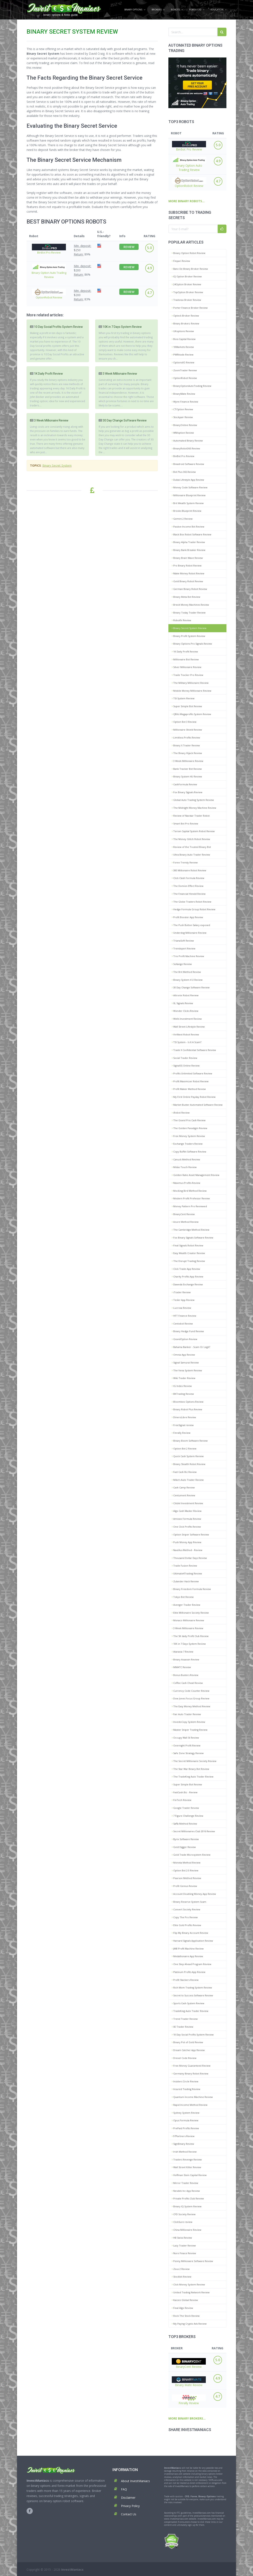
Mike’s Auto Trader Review (188, 1479)
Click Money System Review (188, 2284)
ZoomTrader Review (184, 370)
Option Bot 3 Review (184, 721)
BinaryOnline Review (184, 425)
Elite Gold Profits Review (186, 1925)
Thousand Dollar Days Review (189, 1558)
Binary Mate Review (189, 2381)
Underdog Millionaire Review (189, 932)
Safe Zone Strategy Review (188, 1753)
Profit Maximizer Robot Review (190, 1081)
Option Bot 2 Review (184, 1448)
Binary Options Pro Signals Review (192, 643)
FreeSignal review (183, 1425)
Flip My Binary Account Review (190, 1932)
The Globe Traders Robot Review (191, 901)
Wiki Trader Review (183, 1378)
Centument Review (183, 1495)
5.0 (218, 145)
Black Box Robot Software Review (191, 534)
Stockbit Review (181, 2276)
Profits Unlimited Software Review (192, 1073)
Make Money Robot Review (188, 573)
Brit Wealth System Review (188, 503)
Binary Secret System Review (189, 628)
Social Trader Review (184, 1057)
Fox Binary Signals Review (187, 792)
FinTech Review (181, 1800)
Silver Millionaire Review (186, 667)
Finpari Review (181, 260)
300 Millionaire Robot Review (189, 870)
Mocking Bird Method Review (189, 1190)
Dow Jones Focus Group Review (190, 1698)
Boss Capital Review (184, 339)
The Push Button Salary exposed (191, 925)
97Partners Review (183, 2136)
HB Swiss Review (182, 2237)
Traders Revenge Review (187, 2159)
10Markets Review (183, 346)
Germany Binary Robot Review (190, 2073)
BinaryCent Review (183, 1214)
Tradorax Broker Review (186, 299)
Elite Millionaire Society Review (190, 1612)
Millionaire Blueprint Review (189, 495)
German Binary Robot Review (189, 589)
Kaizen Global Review (185, 2300)
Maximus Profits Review (186, 1182)
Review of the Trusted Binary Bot (191, 847)
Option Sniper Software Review (190, 1534)
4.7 (218, 181)
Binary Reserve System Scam (189, 1901)
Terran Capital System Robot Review (193, 831)
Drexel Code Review (184, 2058)
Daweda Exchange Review (187, 1284)
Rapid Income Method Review (190, 2104)
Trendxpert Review (183, 948)
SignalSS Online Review (186, 1065)
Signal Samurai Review (185, 1362)
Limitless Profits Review (186, 737)
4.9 (218, 161)
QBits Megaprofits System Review (191, 714)
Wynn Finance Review (185, 401)
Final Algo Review (182, 2307)
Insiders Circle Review (185, 2081)
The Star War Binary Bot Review (190, 1768)
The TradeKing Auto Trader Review (192, 1776)
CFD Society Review (184, 2214)
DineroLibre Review (184, 1417)
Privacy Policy (130, 2506)
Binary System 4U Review (187, 776)
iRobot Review (181, 1112)
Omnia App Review (183, 1354)
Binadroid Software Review (188, 464)
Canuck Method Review (186, 1159)
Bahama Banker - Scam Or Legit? (191, 1347)
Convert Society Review (186, 1909)
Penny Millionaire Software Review (192, 2261)
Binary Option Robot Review (188, 253)
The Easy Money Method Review (191, 1706)
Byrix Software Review (185, 1839)
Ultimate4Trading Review (187, 1573)
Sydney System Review (185, 2112)
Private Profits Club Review (188, 2198)
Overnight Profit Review (186, 1745)
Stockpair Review (182, 417)
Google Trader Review (185, 1807)
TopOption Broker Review (187, 292)
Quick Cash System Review (188, 1456)
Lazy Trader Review (184, 2245)
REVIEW (129, 247)
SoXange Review (182, 964)
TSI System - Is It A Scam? (186, 1042)
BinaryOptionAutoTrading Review (191, 385)
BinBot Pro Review (189, 146)
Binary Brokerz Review (185, 323)
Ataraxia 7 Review (182, 1651)
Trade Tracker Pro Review (187, 675)
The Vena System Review (187, 1370)
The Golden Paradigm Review (189, 1128)
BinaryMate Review (183, 393)
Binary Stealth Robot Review (188, 1464)
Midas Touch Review (184, 1167)
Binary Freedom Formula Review (191, 1589)
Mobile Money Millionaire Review (191, 690)
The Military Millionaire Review (190, 682)
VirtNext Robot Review (185, 1034)
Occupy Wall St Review (185, 1737)
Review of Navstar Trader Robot (191, 815)
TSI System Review (183, 698)
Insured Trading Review (186, 2089)
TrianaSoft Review (183, 940)
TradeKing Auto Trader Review (190, 2011)
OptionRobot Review (189, 182)
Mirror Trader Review (185, 2183)
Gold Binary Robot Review (187, 581)
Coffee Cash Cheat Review (187, 1682)
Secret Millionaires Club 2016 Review (193, 1831)
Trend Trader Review (185, 2018)
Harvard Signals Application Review (192, 1940)
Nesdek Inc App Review (186, 2190)
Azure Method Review (185, 1221)
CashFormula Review (184, 784)
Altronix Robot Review (185, 995)
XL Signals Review (182, 1003)
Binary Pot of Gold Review (187, 2042)
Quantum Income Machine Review (192, 2097)
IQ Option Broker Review (187, 276)
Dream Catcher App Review (188, 2050)
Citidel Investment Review (187, 1503)
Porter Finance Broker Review (190, 307)
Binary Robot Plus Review (187, 1409)
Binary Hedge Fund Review (188, 1331)
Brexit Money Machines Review (190, 604)
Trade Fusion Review (184, 1565)
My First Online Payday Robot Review (194, 1096)
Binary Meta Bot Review (186, 596)
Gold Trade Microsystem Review (191, 1854)
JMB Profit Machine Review (188, 1948)
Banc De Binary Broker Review (190, 268)
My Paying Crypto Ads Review (189, 2323)
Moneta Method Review (186, 1862)
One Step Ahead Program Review (191, 1964)
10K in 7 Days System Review (189, 1643)
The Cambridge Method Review (190, 1229)
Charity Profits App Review (187, 1276)
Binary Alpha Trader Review (188, 542)
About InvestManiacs (135, 2481)
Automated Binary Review (187, 440)
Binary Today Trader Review (189, 612)
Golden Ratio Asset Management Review (195, 1175)
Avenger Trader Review (186, 1604)
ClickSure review (182, 2221)
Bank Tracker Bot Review (187, 768)
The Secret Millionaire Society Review (194, 1761)
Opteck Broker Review (185, 315)
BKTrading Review (183, 1393)
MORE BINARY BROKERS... (187, 2418)
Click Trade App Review (186, 1268)
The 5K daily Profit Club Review (190, 1636)
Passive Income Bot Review (188, 526)
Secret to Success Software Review (192, 1995)
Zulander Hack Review (185, 1581)
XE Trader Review (182, 2026)
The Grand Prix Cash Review (189, 1120)
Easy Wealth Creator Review (188, 1253)
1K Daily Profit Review (185, 651)
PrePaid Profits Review (185, 2128)
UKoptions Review (183, 331)
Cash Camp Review (183, 1487)
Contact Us (128, 2514)
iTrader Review (181, 1292)
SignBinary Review (183, 2143)
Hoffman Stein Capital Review (189, 2175)
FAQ (124, 2489)
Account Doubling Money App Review (194, 1893)
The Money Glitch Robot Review (191, 839)
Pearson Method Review (186, 1878)
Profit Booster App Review (187, 917)
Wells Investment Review (187, 1018)
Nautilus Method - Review (187, 1550)
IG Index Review (182, 1386)
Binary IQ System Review (187, 2206)
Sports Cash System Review (188, 2003)
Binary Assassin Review (185, 1659)
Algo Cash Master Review (187, 1510)
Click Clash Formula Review (188, 878)
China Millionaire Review (186, 2229)
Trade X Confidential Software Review (194, 1050)
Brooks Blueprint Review (186, 510)
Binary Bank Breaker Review (188, 550)
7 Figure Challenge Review (187, 1815)
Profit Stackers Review (185, 1979)
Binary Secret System (57, 465)
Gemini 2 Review (182, 518)
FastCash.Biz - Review (185, 1792)
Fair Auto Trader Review (186, 1714)
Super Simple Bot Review (187, 706)
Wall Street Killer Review (186, 2167)
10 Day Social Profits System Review (193, 2034)
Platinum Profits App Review (188, 1972)
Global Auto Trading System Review (193, 799)
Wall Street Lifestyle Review (188, 1026)
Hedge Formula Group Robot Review (193, 909)
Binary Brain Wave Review (187, 557)
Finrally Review (181, 1432)
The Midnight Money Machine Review (194, 807)
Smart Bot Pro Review (185, 823)
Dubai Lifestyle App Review (188, 479)
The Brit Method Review (186, 971)
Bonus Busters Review (185, 1675)
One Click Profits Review (186, 1526)
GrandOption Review (184, 1339)
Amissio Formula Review (186, 1518)
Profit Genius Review (184, 1886)
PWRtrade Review (182, 354)
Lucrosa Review (181, 1307)
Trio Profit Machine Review (188, 956)
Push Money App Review (186, 1542)
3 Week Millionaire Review (187, 761)
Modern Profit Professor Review (191, 1198)
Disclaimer (128, 2498)
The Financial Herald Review (189, 893)
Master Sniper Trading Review (190, 1729)
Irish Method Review (184, 2151)
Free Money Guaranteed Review (191, 2065)
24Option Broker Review (186, 284)
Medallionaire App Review (187, 1956)
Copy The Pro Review (185, 1917)
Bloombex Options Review (187, 1401)
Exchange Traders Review (187, 1143)
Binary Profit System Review (188, 636)
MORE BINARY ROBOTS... (186, 201)
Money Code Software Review (190, 487)
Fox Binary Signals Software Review (192, 1237)
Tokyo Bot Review (183, 1596)
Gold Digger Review (184, 1847)
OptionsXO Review (183, 362)
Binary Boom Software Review (190, 1440)
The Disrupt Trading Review (188, 1261)
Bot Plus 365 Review (184, 471)
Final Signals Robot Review (187, 1245)
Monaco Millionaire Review (188, 1620)
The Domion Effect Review (187, 885)
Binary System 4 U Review (187, 979)
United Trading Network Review (191, 2292)
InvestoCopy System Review (188, 1721)
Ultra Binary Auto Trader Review (191, 854)
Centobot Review (182, 1323)
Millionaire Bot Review (185, 659)
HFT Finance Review (184, 1315)
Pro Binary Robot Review (187, 565)
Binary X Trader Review (186, 745)
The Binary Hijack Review (187, 753)
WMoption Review (183, 432)
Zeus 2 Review (181, 2269)
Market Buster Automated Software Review (197, 1104)
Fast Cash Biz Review (184, 1472)
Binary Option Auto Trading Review (189, 164)
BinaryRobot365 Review (186, 448)
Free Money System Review (188, 1136)
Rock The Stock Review (186, 2315)
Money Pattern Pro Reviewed (189, 1206)
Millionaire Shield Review (187, 729)
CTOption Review (182, 409)
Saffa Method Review (184, 1823)
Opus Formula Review (185, 2120)
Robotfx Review (181, 620)
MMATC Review (181, 1667)
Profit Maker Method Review (189, 1089)
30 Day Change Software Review (191, 987)
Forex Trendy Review (185, 862)
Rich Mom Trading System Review (192, 1987)
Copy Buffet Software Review (189, 1151)
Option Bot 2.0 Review (185, 1870)
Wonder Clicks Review (185, 1010)
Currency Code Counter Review (190, 1690)
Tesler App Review (183, 1300)
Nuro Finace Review (184, 2253)
